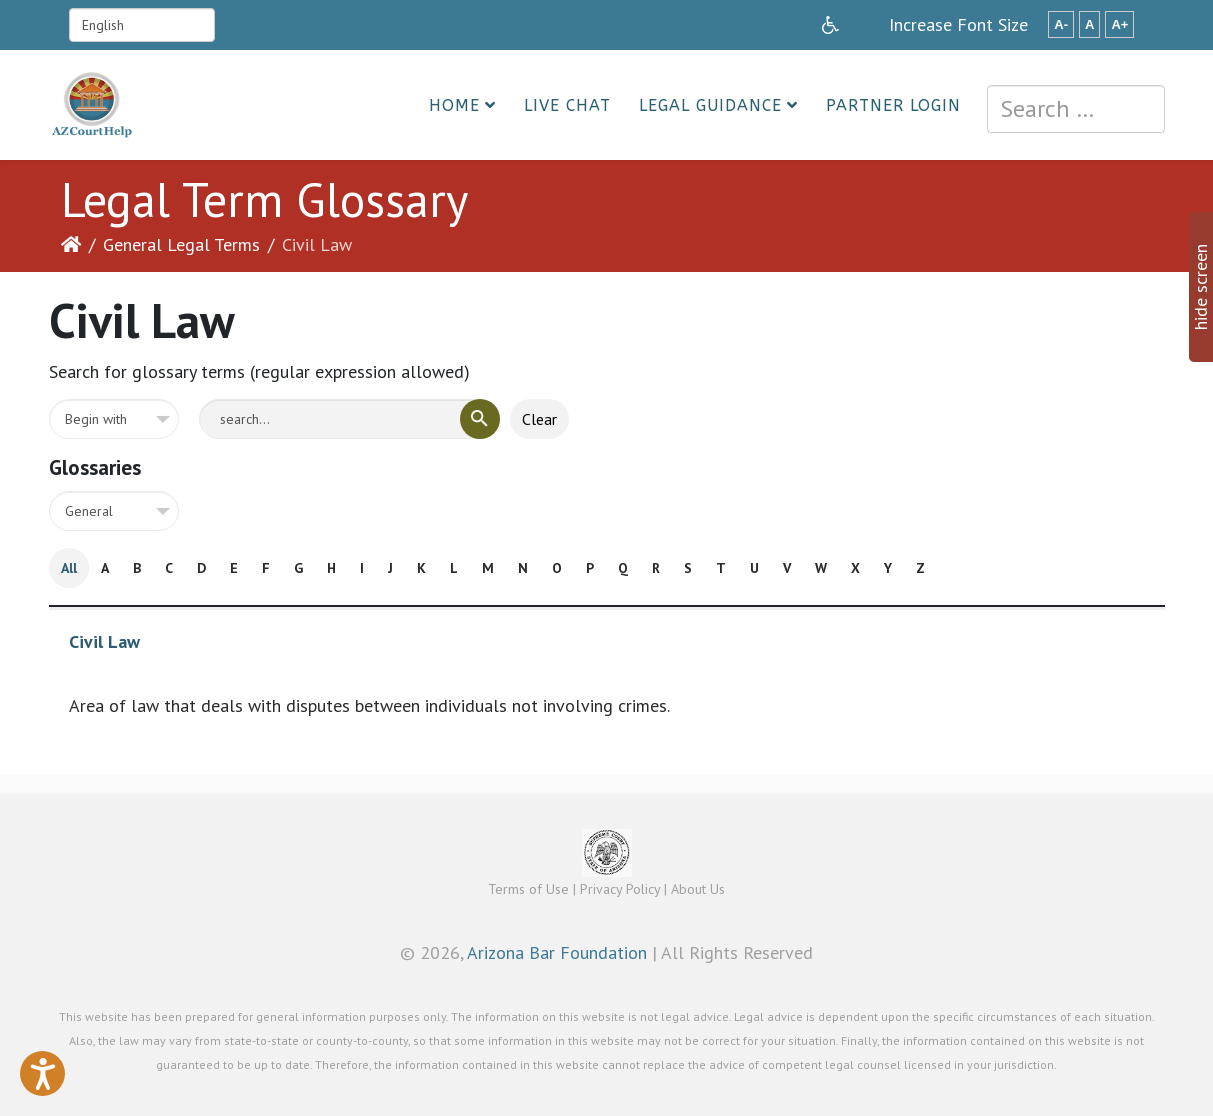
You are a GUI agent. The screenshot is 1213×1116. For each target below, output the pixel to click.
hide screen (1200, 287)
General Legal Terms (181, 244)
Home (454, 105)
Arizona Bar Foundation (557, 952)
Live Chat (567, 105)
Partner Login (893, 105)
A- (1061, 24)
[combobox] (1076, 109)
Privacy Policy (620, 889)
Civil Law (104, 641)
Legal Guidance (710, 105)
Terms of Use (528, 889)
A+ (1119, 24)
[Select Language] (142, 25)
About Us (698, 889)
